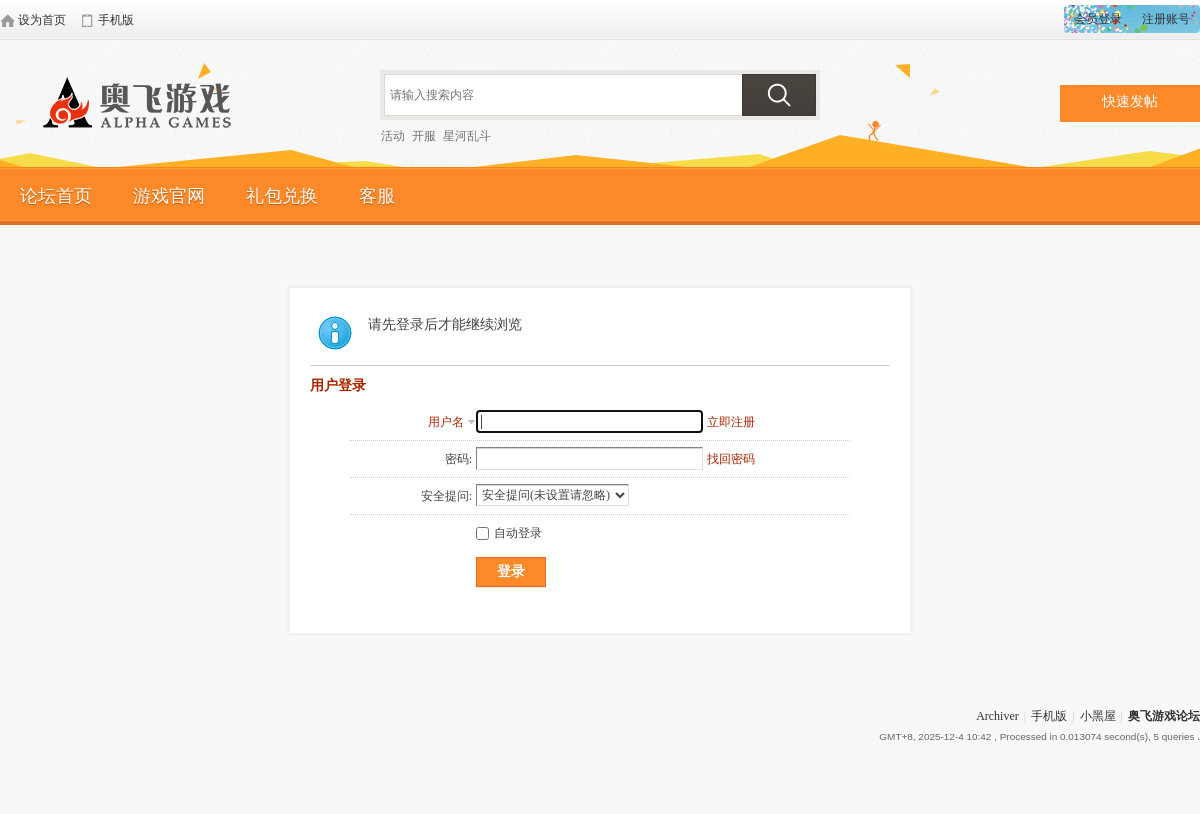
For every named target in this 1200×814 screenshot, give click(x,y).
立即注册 (731, 422)
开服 (424, 136)
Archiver (997, 716)
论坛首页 (56, 196)
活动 (393, 136)
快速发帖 (1130, 101)
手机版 (1049, 716)
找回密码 (731, 459)
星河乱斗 (467, 136)
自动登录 (509, 533)
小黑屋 (1098, 716)
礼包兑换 (282, 196)
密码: (458, 459)
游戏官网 (169, 196)
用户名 (446, 422)
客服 (377, 196)
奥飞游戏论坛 (145, 105)
